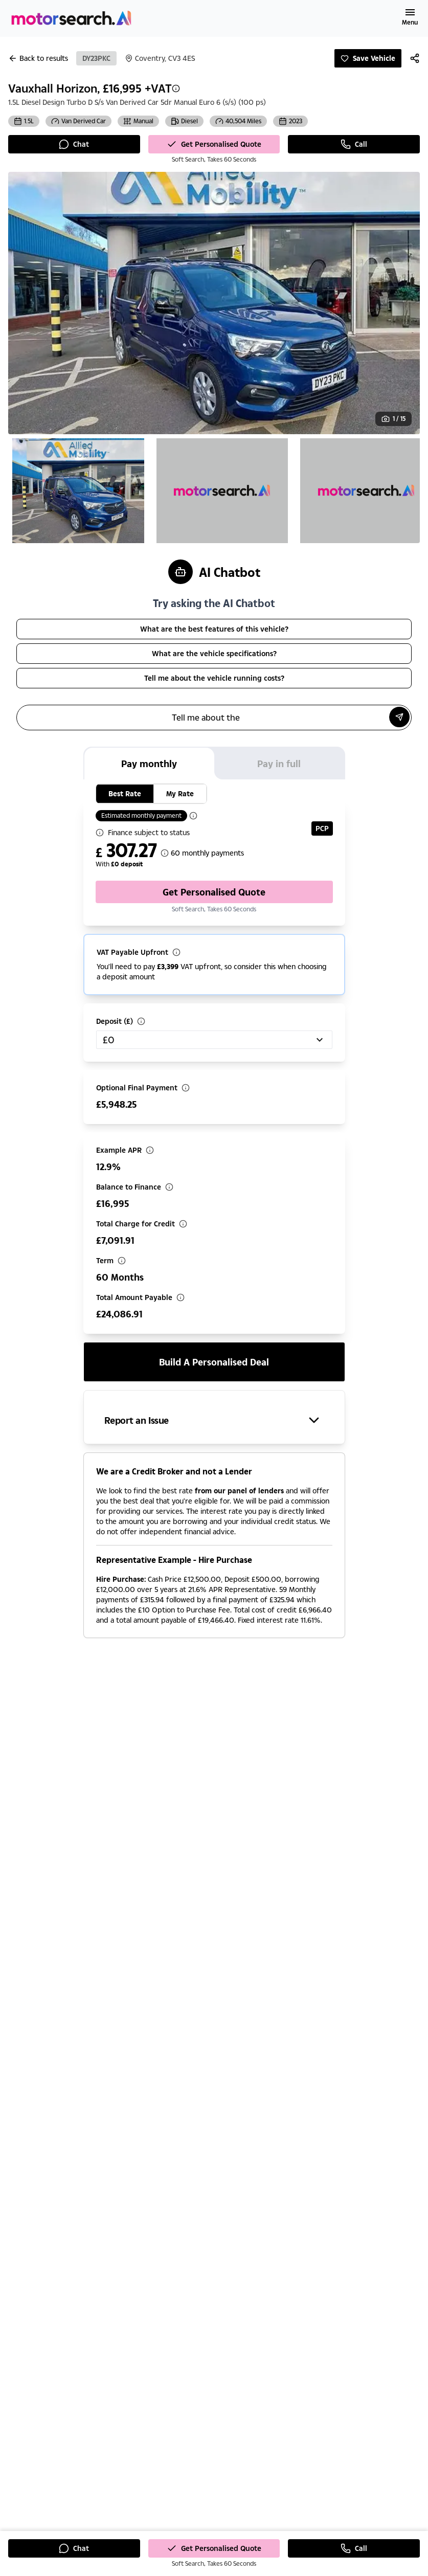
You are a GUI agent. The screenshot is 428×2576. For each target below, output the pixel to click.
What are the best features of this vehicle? (214, 629)
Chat (74, 144)
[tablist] (214, 763)
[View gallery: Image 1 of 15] (393, 419)
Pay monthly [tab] (149, 763)
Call (354, 144)
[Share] (415, 58)
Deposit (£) (114, 1021)
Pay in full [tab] (279, 763)
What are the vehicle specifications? (214, 653)
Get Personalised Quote (214, 144)
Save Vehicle (368, 58)
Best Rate (124, 793)
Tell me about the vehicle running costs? (214, 678)
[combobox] (214, 1040)
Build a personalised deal (214, 1362)
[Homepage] (71, 18)
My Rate (180, 793)
